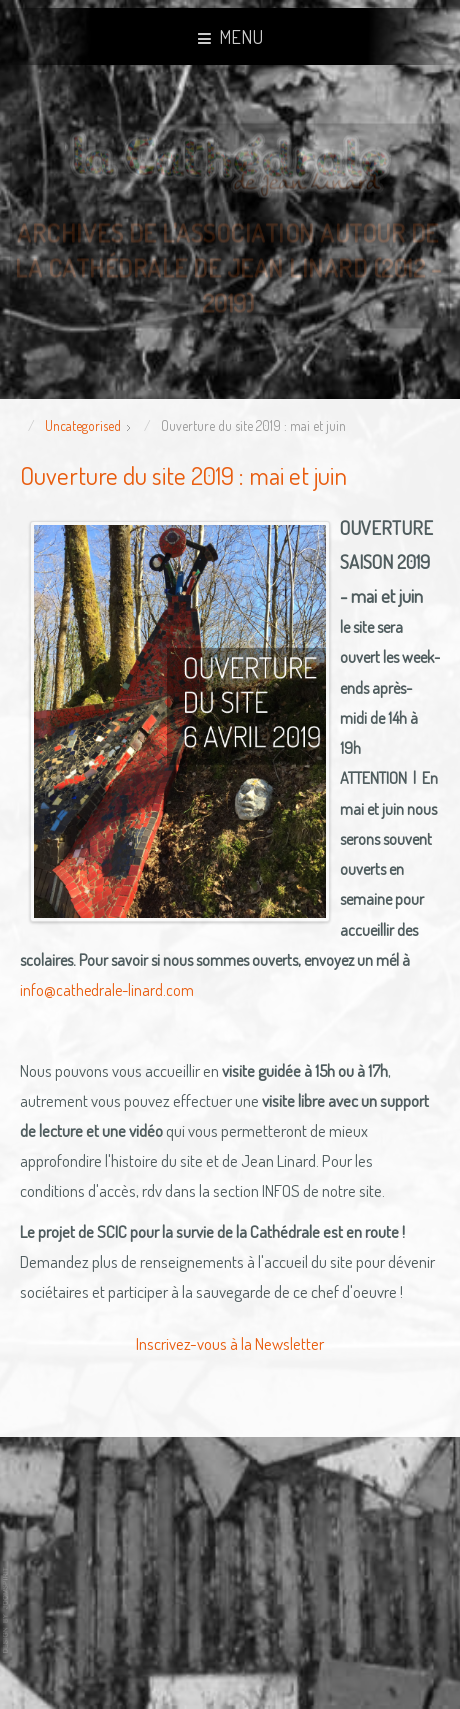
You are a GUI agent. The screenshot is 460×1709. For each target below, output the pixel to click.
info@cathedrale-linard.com (107, 990)
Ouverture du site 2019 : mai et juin (183, 475)
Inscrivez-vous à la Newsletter (230, 1343)
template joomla (7, 1610)
